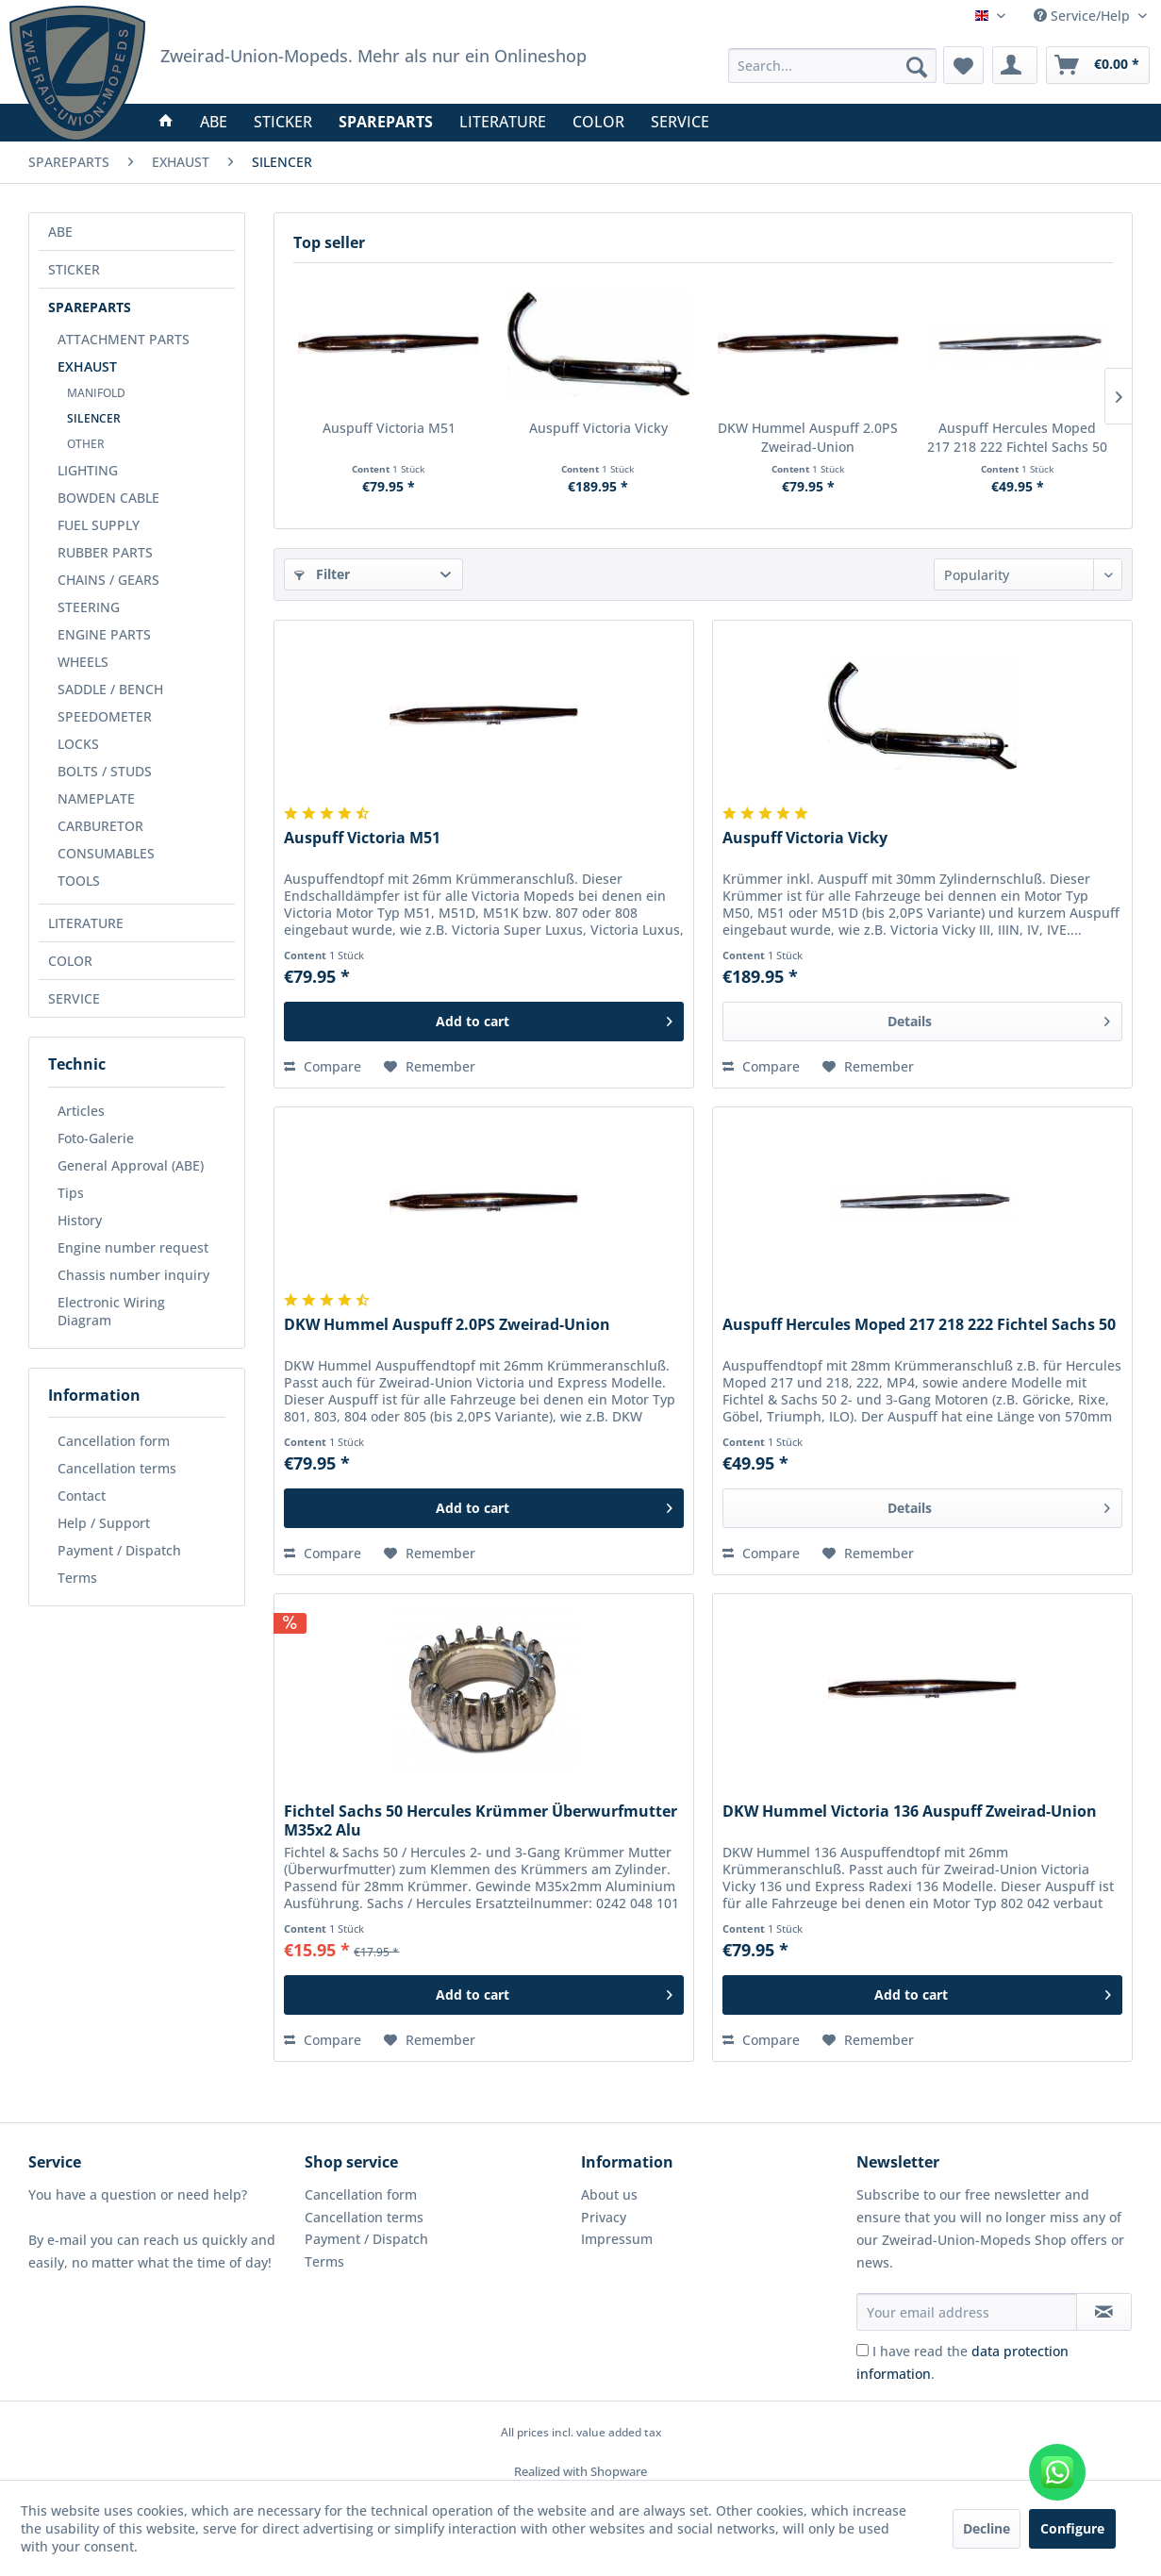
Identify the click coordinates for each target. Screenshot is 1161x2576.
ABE (60, 232)
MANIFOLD (96, 393)
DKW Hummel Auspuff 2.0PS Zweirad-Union (808, 437)
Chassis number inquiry (133, 1275)
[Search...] (832, 65)
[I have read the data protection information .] (862, 2350)
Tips (71, 1193)
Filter (322, 574)
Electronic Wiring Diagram (111, 1311)
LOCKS (78, 744)
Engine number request (133, 1247)
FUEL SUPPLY (99, 525)
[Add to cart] (484, 1021)
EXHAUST (87, 366)
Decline (986, 2528)
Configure (1072, 2528)
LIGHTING (88, 470)
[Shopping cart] (1098, 65)
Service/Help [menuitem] (1084, 16)
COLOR (70, 961)
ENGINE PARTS (104, 634)
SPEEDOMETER (105, 716)
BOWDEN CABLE (108, 498)
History (80, 1220)
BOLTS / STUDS (105, 771)
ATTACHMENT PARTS (124, 339)
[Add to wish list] (429, 1066)
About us (609, 2194)
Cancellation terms (117, 1468)
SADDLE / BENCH (110, 689)
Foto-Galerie (96, 1138)
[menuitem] (832, 65)
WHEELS (83, 662)
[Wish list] (963, 65)
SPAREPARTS (89, 307)
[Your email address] (966, 2312)
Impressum (617, 2239)
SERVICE (74, 998)
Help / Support (104, 1523)
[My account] (1014, 65)
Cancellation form (114, 1441)
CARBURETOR (100, 826)
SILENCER (94, 418)
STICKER (74, 269)
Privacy (603, 2217)
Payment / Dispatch (119, 1550)
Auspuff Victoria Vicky (598, 428)
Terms (77, 1578)
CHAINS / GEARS (108, 580)
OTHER (86, 444)
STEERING (89, 607)
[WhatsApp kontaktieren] (1057, 2472)
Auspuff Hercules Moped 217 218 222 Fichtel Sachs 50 (1017, 437)
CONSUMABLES (106, 853)
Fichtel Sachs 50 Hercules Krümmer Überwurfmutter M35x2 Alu (480, 1820)
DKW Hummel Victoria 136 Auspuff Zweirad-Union (909, 1811)
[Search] (917, 67)
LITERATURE (86, 923)
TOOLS (79, 880)
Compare (322, 1066)
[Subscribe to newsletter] (1104, 2312)
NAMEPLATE (96, 798)
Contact (82, 1495)
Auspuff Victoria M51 (389, 428)
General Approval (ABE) (131, 1165)
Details (998, 1018)
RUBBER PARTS (105, 552)
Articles (81, 1111)
